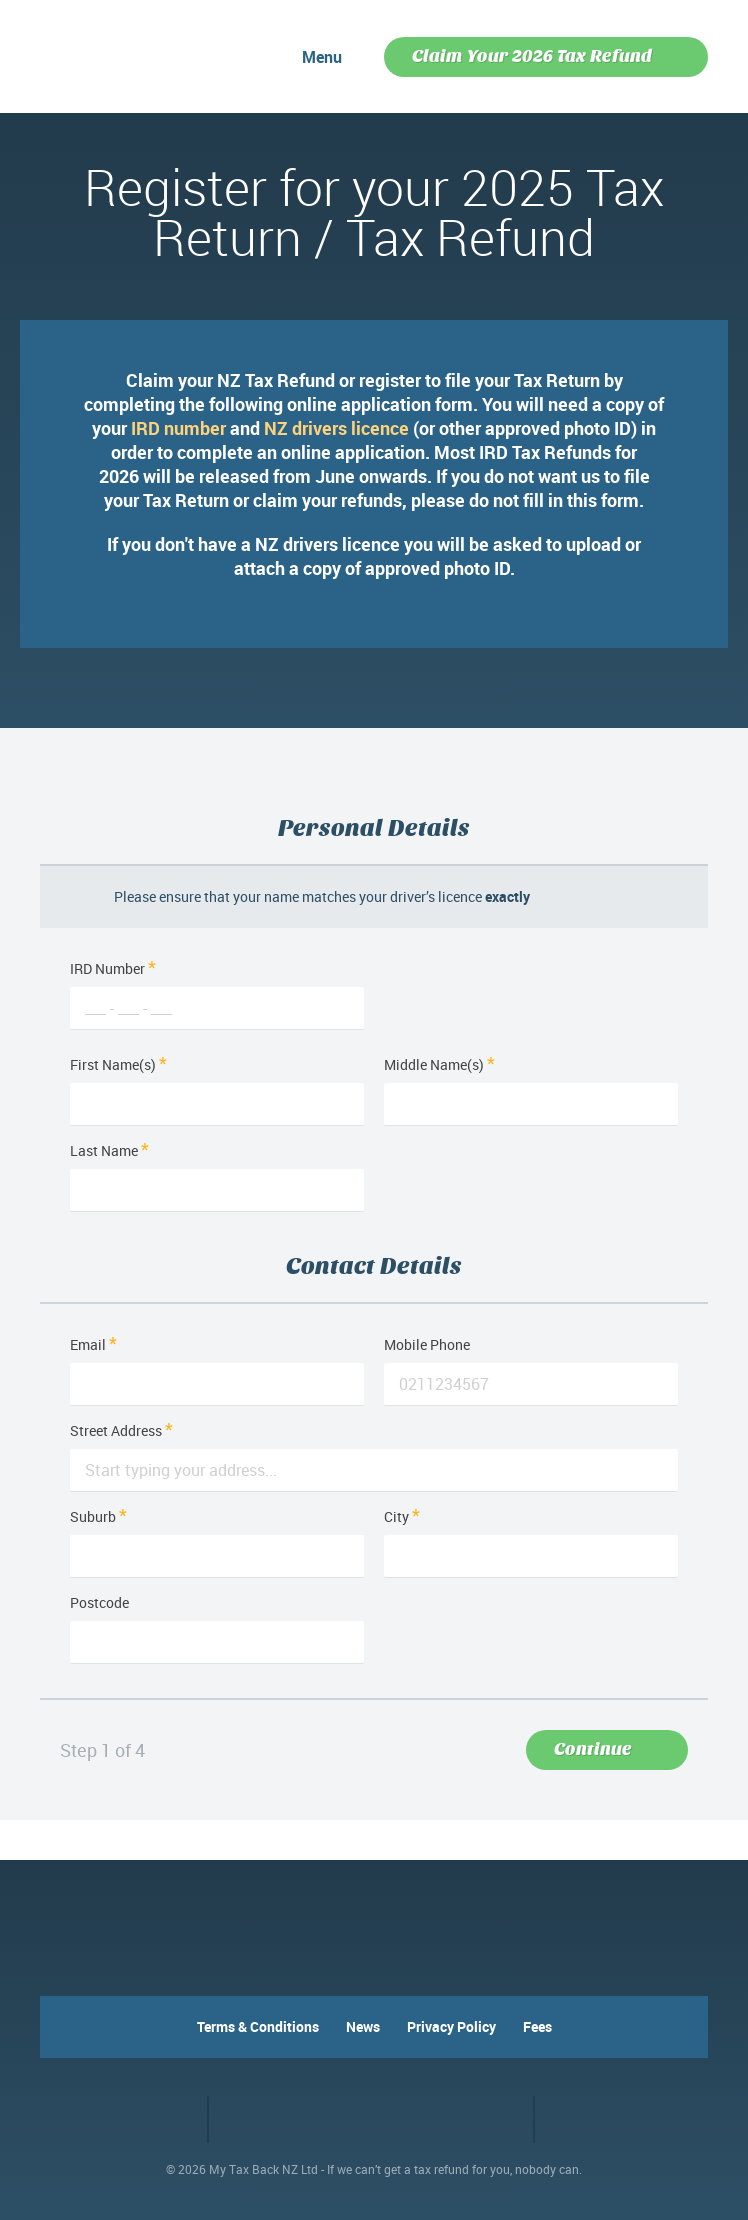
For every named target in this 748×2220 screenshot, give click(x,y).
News (363, 2026)
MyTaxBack (105, 52)
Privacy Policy (451, 2026)
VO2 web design (588, 2120)
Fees (537, 2026)
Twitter (175, 2118)
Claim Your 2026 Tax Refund (532, 56)
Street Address (121, 1430)
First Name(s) (118, 1064)
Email (93, 1344)
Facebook (139, 2118)
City (402, 1516)
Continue (593, 1749)
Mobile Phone (427, 1344)
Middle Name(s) (439, 1064)
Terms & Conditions (258, 2026)
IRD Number (217, 969)
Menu (322, 57)
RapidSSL (452, 2119)
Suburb (98, 1516)
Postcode (99, 1602)
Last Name (109, 1150)
